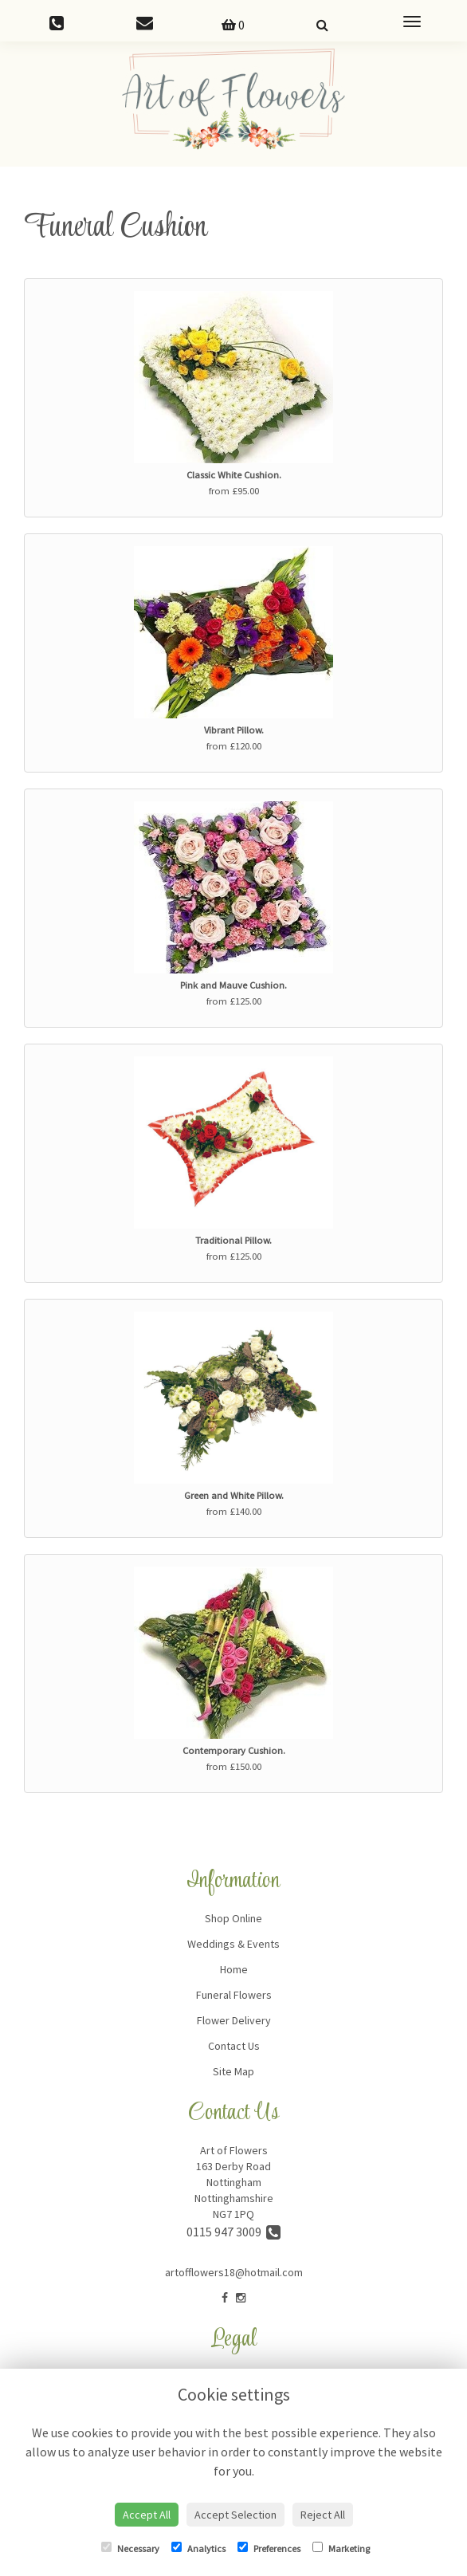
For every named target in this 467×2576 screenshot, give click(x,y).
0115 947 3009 (233, 2232)
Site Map (233, 2071)
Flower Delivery (234, 2020)
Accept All (147, 2514)
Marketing (341, 2548)
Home (234, 1969)
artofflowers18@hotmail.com (234, 2272)
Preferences (268, 2548)
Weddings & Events (233, 1944)
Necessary (130, 2548)
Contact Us (234, 2046)
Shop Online (233, 1918)
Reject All (322, 2514)
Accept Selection (235, 2514)
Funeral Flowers (234, 1995)
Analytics (198, 2548)
